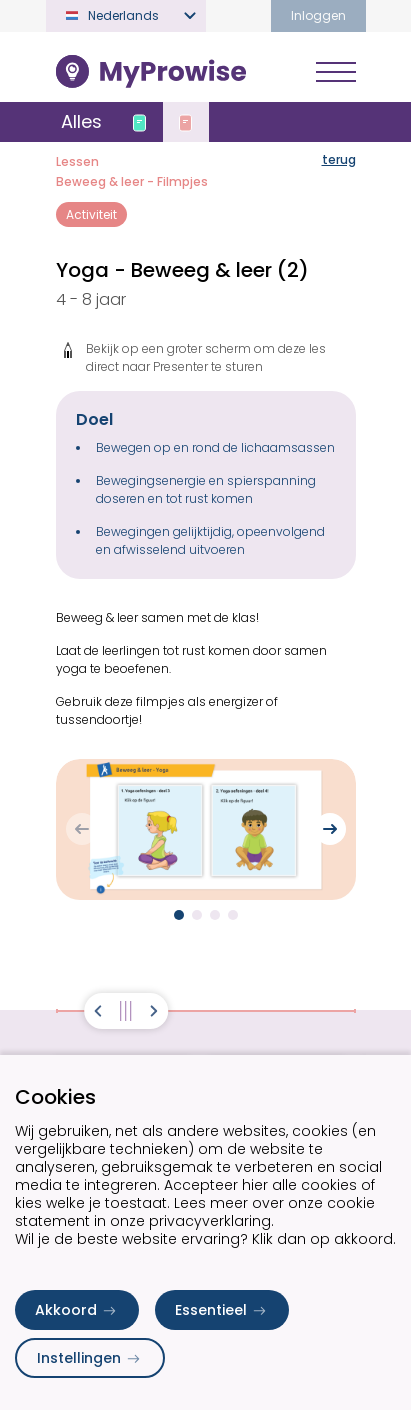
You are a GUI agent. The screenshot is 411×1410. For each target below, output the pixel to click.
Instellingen (90, 1358)
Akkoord (77, 1310)
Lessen (77, 161)
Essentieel (222, 1310)
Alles (81, 121)
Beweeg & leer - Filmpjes (132, 181)
